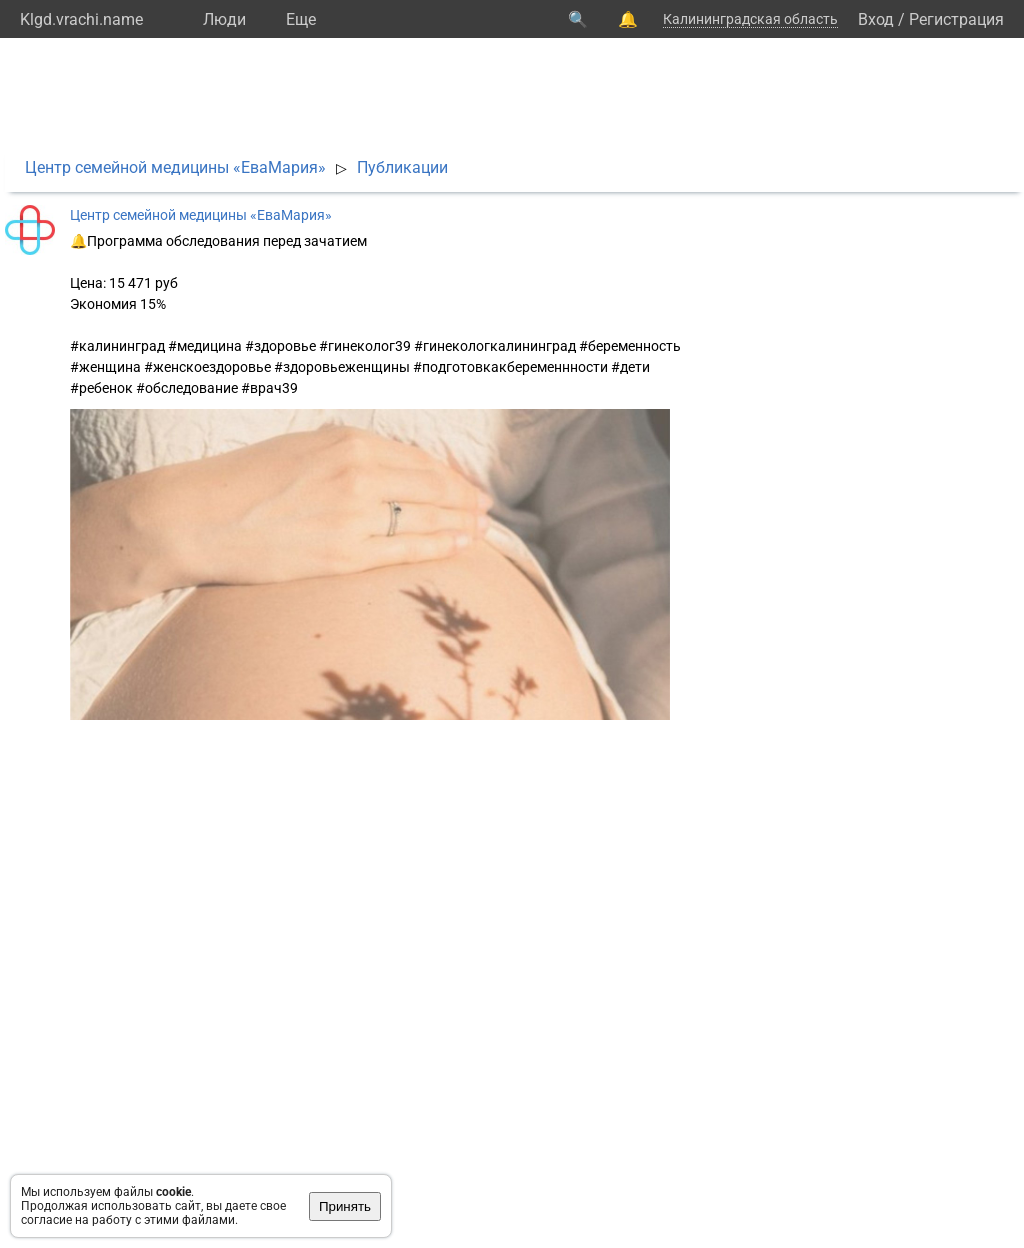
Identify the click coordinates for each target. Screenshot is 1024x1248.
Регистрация (956, 19)
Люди (224, 19)
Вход (876, 19)
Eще (301, 19)
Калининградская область (750, 19)
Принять (345, 1206)
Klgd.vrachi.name (81, 19)
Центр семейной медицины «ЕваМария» (175, 167)
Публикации (402, 167)
